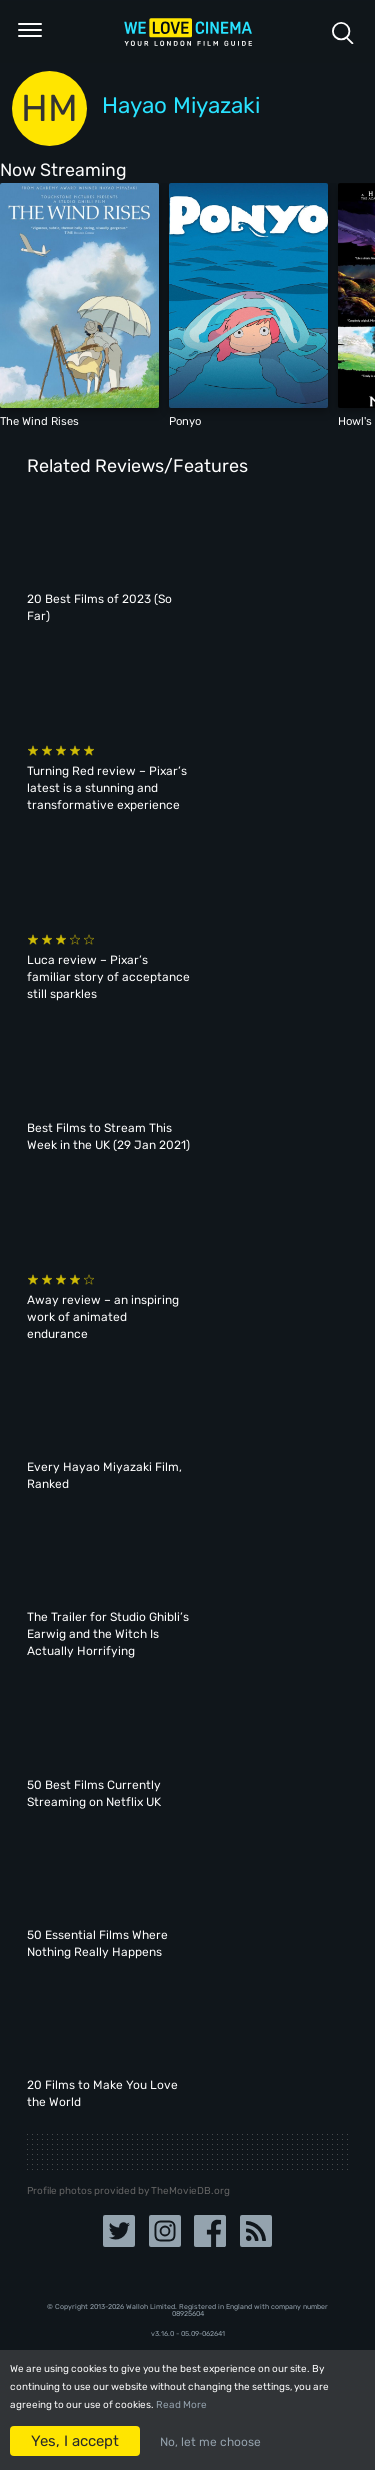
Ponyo (185, 421)
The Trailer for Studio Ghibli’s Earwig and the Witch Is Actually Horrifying (108, 1634)
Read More (181, 2405)
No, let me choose (210, 2442)
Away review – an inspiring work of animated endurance (103, 1317)
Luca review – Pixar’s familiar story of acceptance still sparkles (108, 977)
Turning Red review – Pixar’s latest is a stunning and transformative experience (107, 788)
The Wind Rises (39, 421)
